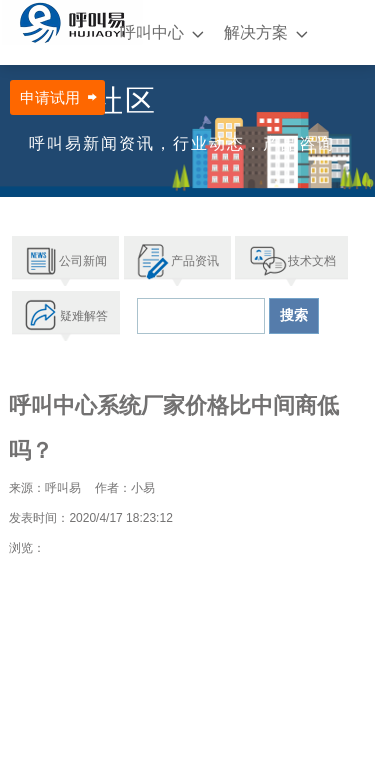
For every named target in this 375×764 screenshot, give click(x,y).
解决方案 (256, 32)
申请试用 (50, 97)
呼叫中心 (152, 32)
